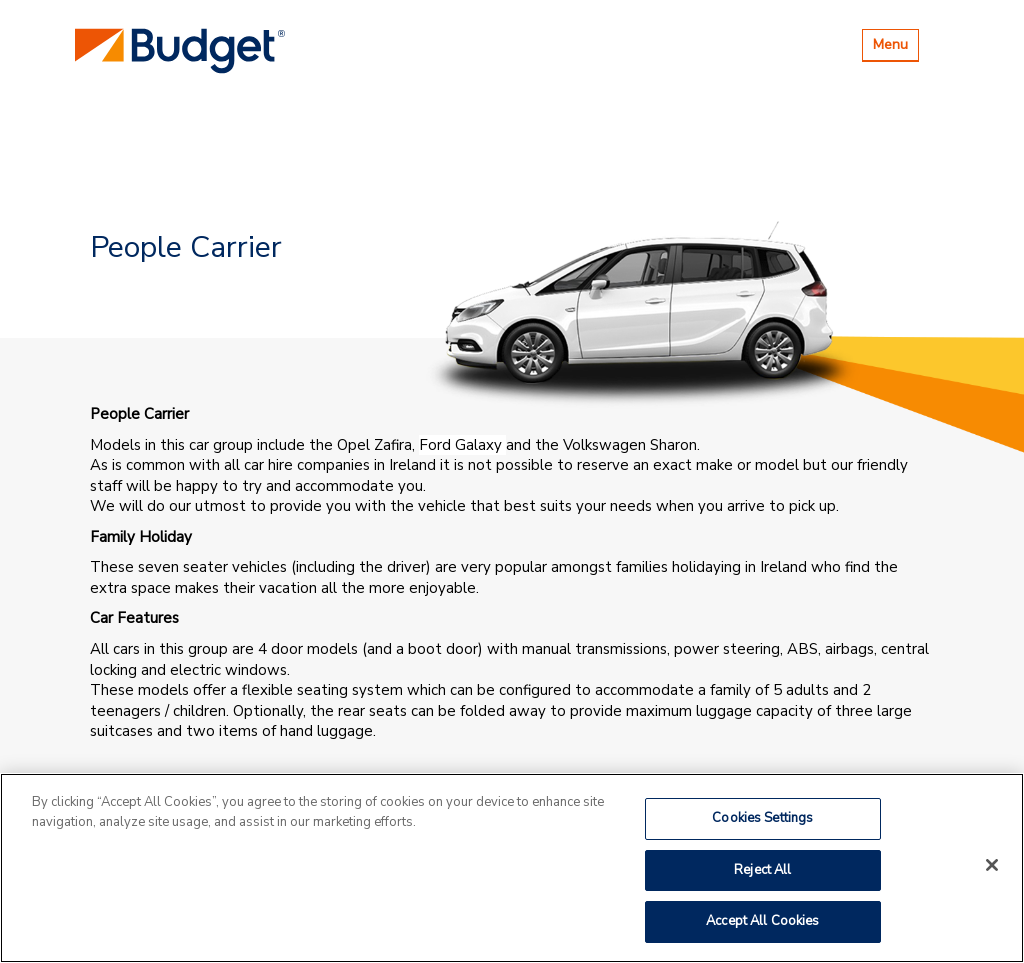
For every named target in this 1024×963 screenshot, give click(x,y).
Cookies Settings (762, 818)
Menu (895, 47)
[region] (512, 868)
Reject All (762, 870)
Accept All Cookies (762, 921)
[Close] (992, 865)
